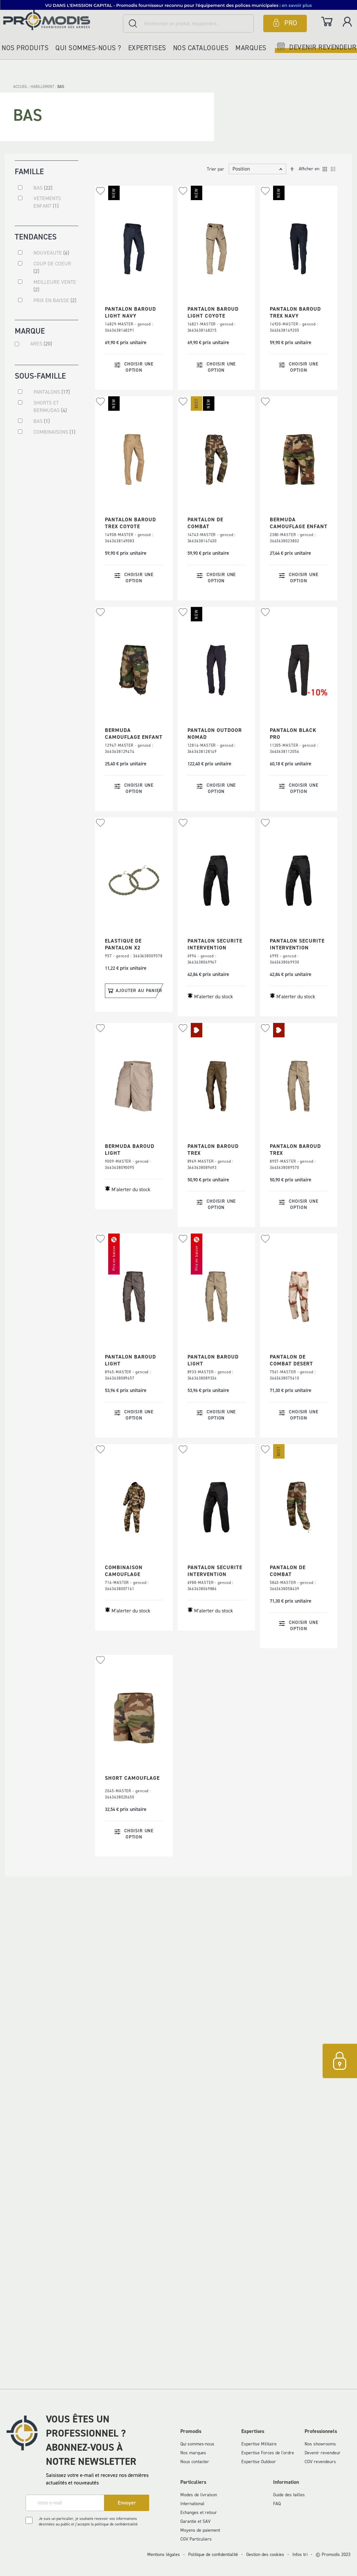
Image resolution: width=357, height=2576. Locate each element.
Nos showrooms (320, 2444)
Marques (251, 47)
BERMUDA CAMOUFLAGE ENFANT (298, 523)
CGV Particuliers (196, 2539)
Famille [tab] (29, 171)
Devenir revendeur (323, 2453)
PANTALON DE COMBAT (205, 523)
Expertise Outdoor (258, 2462)
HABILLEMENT (42, 86)
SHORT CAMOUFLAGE (132, 1778)
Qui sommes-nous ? (88, 47)
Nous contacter (194, 2462)
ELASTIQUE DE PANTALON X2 (123, 944)
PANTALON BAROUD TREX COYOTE (130, 523)
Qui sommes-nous (197, 2444)
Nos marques (193, 2453)
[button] (100, 190)
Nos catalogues (200, 47)
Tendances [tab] (36, 236)
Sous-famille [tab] (40, 375)
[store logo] (61, 20)
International (192, 2504)
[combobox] (188, 23)
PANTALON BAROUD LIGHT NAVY (130, 312)
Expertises (147, 47)
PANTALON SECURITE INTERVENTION (215, 944)
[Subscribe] (126, 2503)
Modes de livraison (198, 2495)
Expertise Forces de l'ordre (267, 2453)
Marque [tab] (30, 330)
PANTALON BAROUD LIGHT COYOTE (213, 312)
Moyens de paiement (200, 2530)
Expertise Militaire (259, 2444)
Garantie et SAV (195, 2521)
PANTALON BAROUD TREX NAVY (295, 312)
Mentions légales (163, 2554)
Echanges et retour (198, 2512)
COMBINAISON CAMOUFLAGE (124, 1571)
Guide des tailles (289, 2495)
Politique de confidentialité (213, 2554)
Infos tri (299, 2554)
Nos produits (25, 47)
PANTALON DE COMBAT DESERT (291, 1360)
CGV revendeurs (320, 2462)
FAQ (277, 2504)
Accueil (21, 86)
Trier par (215, 169)
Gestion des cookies (265, 2554)
